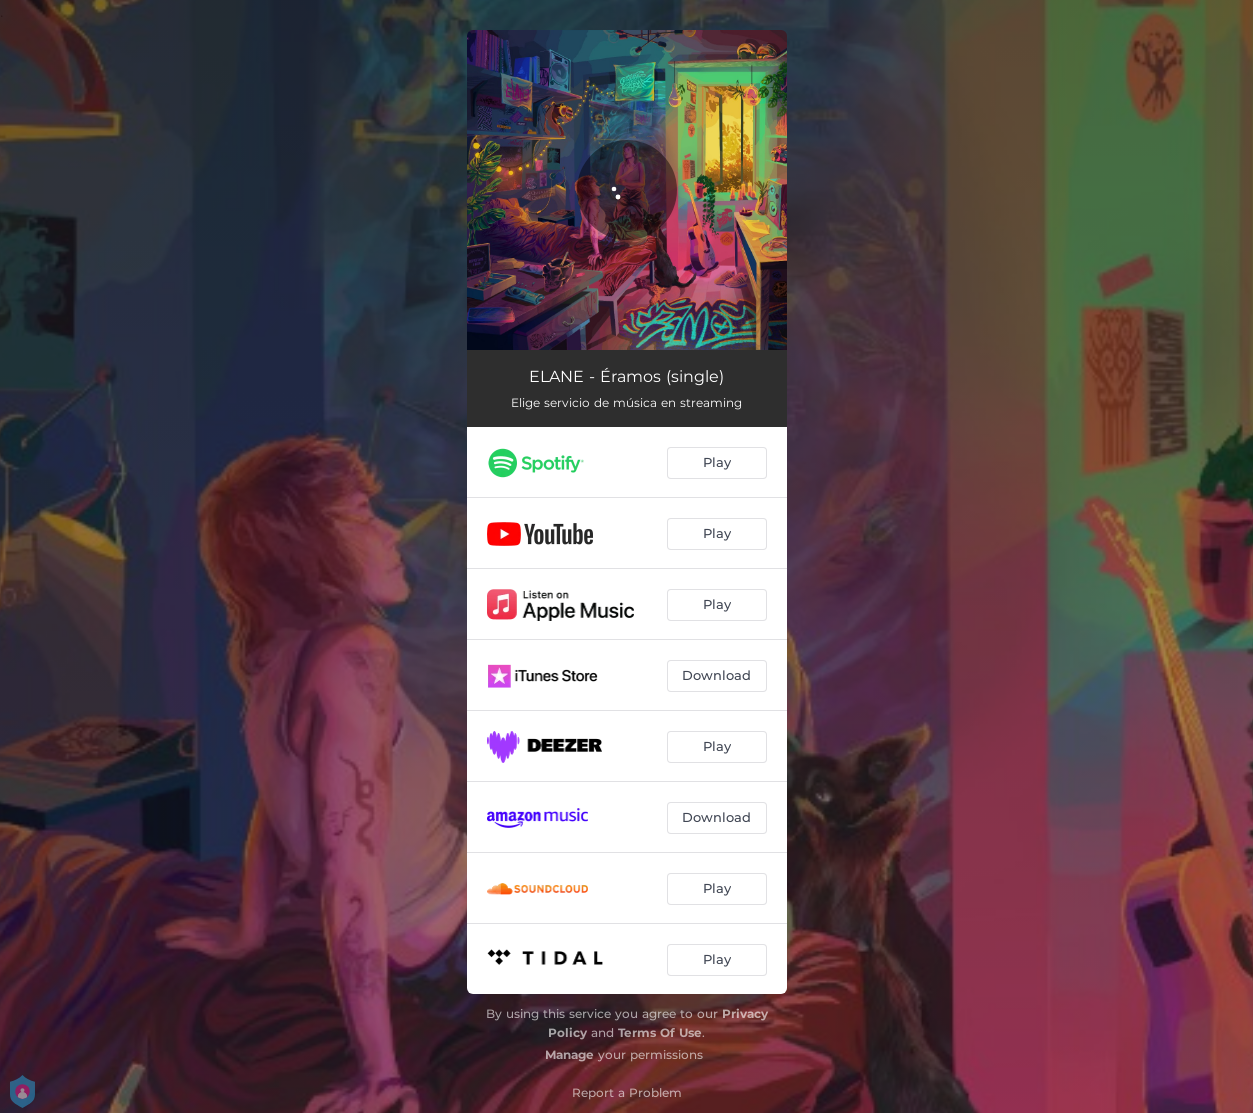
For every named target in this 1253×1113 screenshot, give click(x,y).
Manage (569, 1054)
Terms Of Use (660, 1032)
